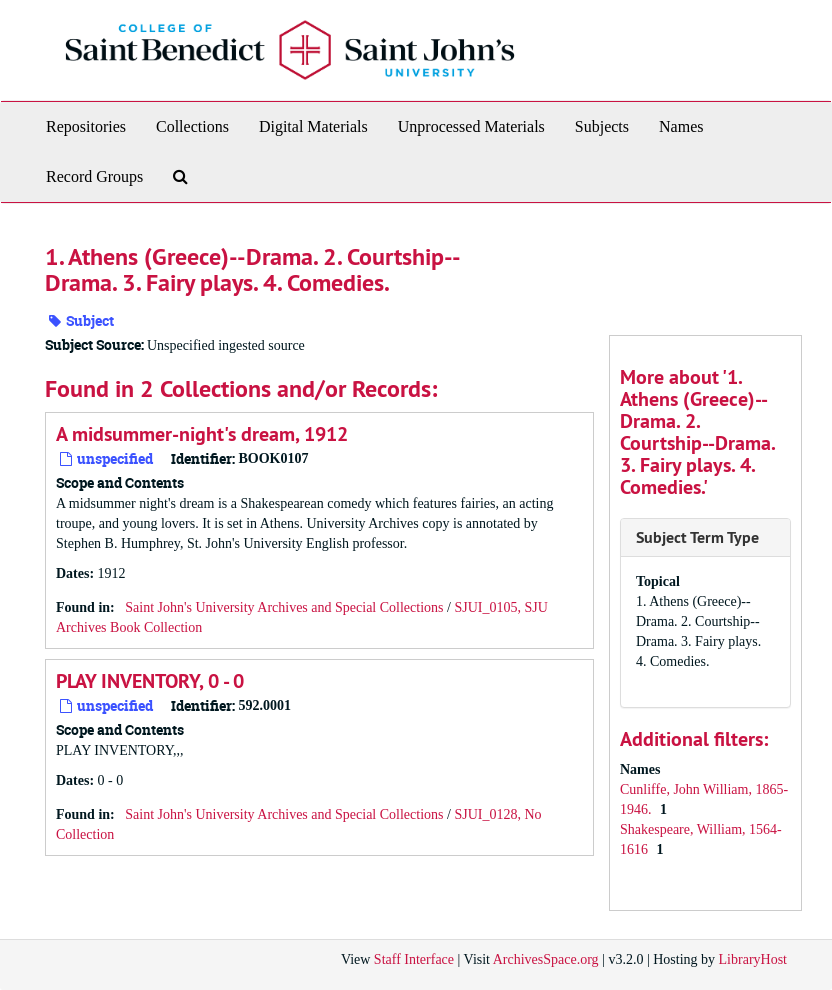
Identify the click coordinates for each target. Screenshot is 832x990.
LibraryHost (753, 959)
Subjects (602, 126)
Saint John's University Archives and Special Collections (284, 607)
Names (681, 126)
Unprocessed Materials (471, 126)
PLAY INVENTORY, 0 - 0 (150, 681)
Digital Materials (313, 126)
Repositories (86, 126)
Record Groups (94, 176)
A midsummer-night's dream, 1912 (202, 434)
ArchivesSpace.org (546, 959)
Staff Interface (414, 959)
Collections (192, 126)
